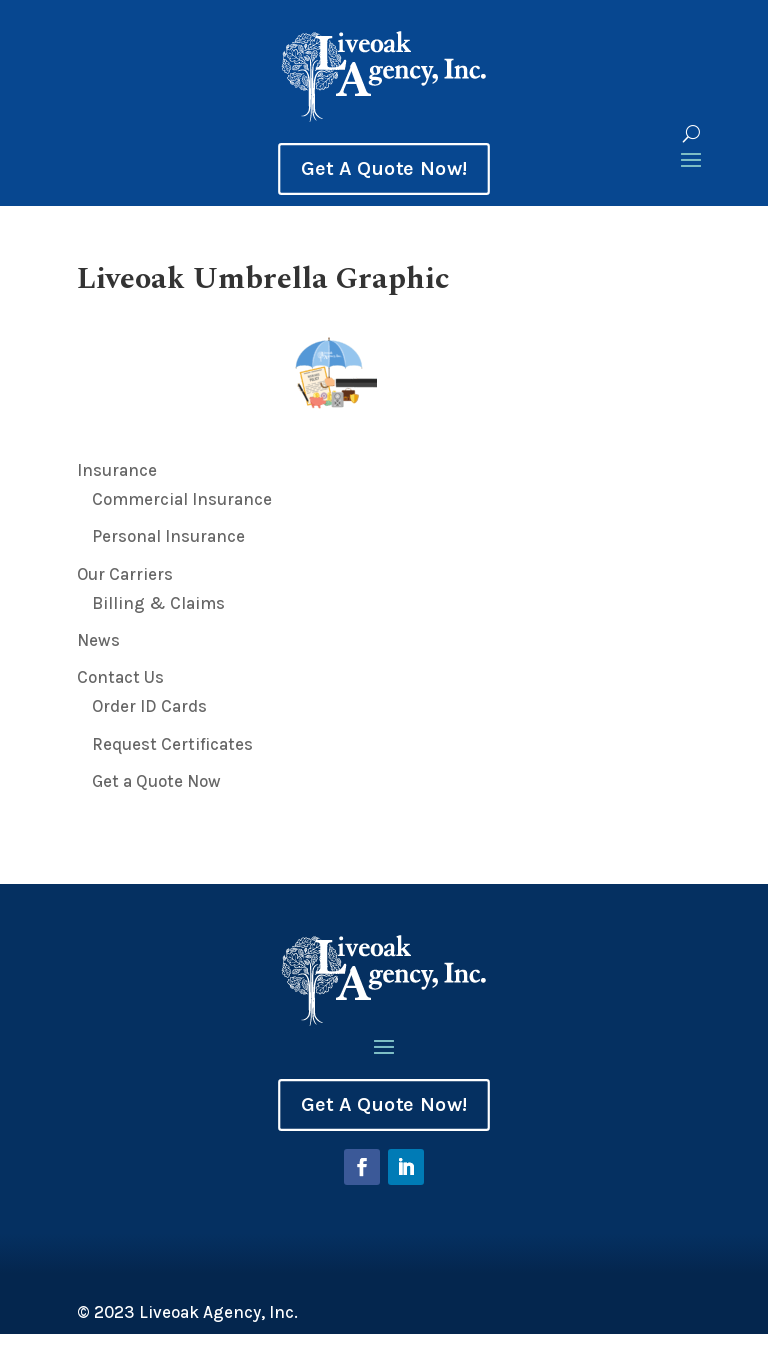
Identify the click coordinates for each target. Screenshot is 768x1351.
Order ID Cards (149, 706)
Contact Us (120, 677)
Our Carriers (125, 574)
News (98, 640)
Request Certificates (172, 744)
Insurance (117, 470)
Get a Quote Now (156, 781)
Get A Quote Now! (384, 169)
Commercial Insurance (182, 499)
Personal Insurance (168, 536)
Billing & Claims (158, 603)
